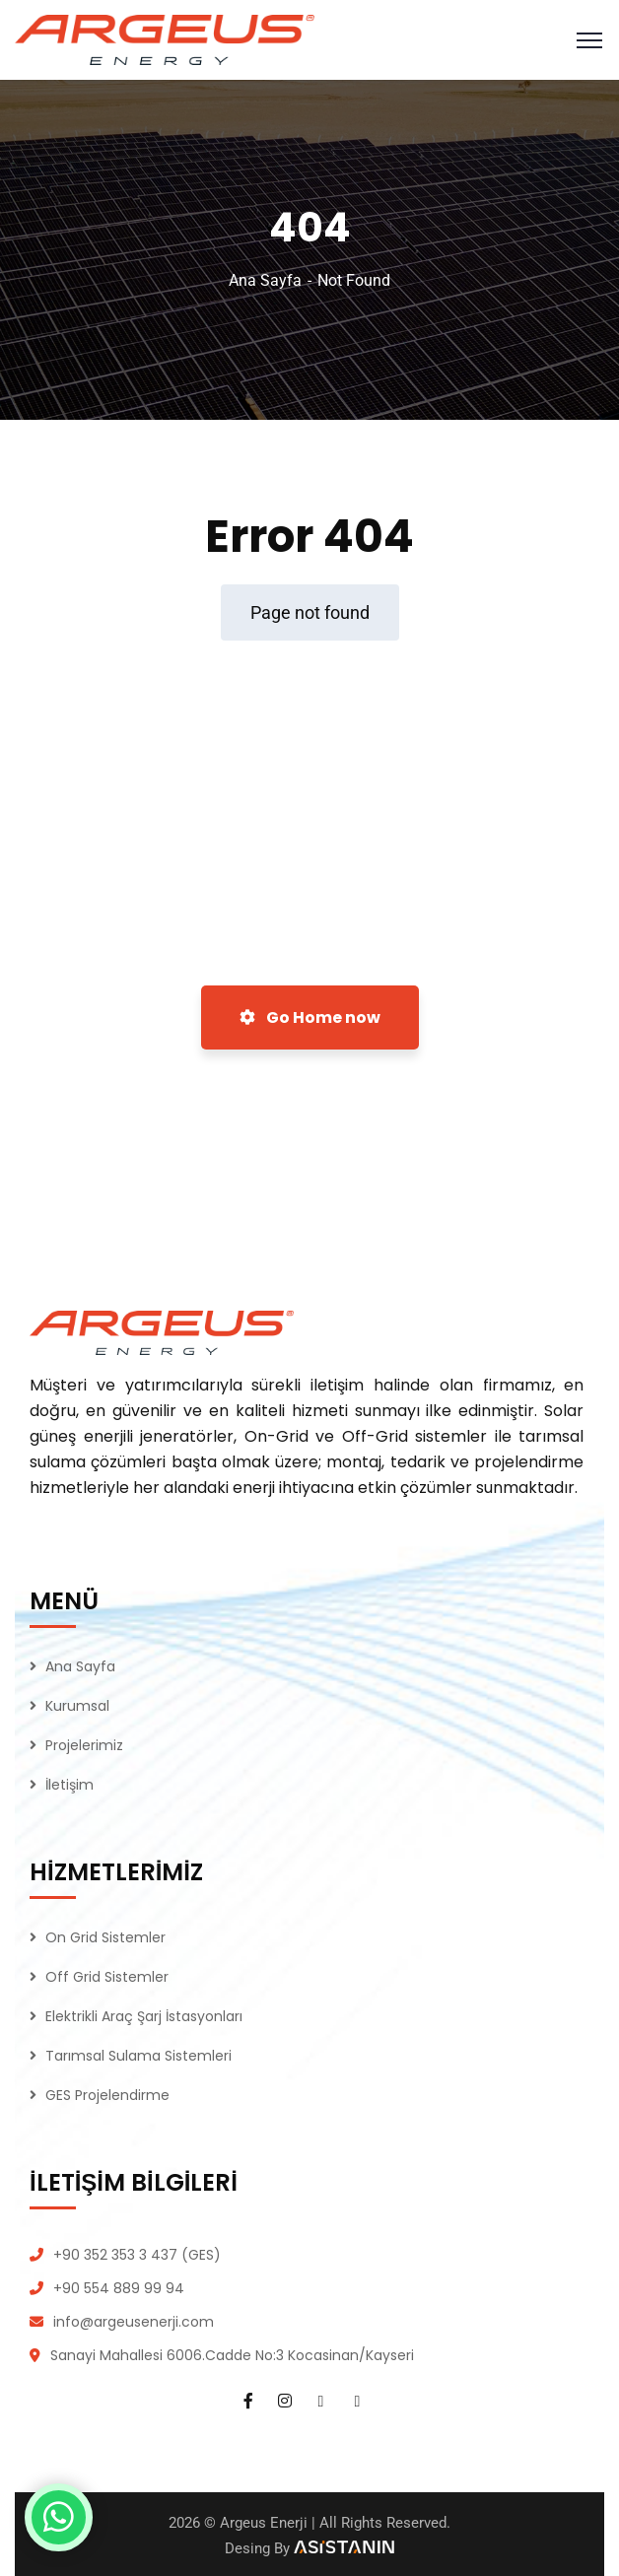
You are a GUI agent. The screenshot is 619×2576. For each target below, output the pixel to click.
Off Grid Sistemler (107, 1977)
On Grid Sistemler (105, 1937)
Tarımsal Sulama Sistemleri (138, 2056)
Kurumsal (77, 1706)
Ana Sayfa (265, 280)
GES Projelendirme (107, 2095)
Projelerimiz (84, 1745)
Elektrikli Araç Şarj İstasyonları (143, 2016)
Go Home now (310, 1017)
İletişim (69, 1785)
